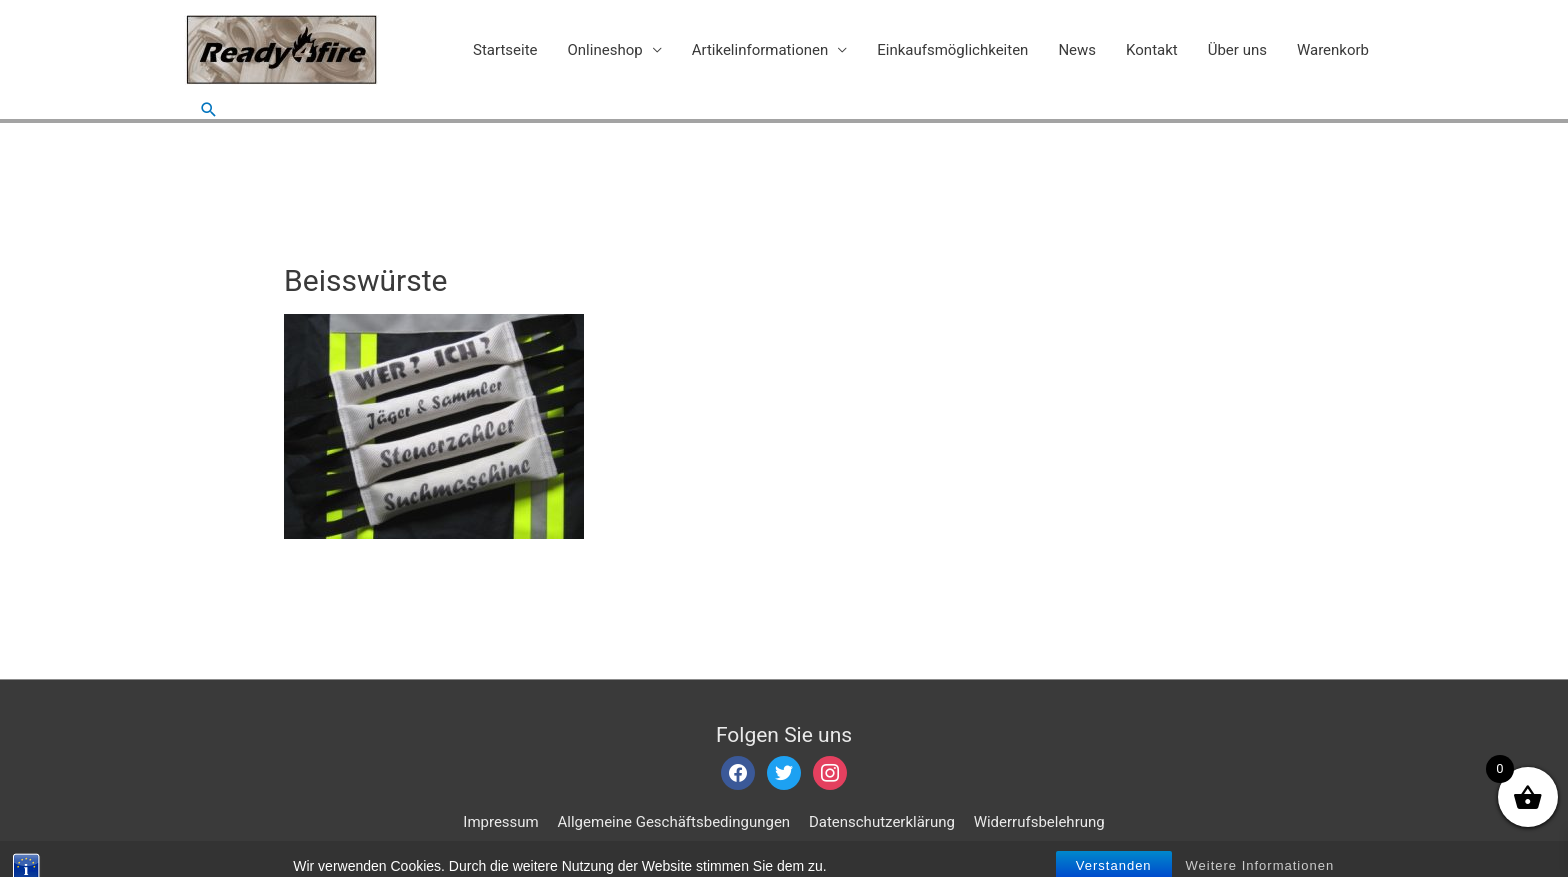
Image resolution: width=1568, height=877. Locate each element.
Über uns (1237, 50)
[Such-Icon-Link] (209, 109)
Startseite (505, 50)
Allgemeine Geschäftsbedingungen (674, 822)
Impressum (500, 822)
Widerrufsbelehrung (1039, 822)
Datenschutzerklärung (882, 822)
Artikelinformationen (760, 50)
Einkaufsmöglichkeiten (952, 50)
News (1077, 50)
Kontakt (1152, 50)
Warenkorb (1333, 50)
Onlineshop (605, 50)
